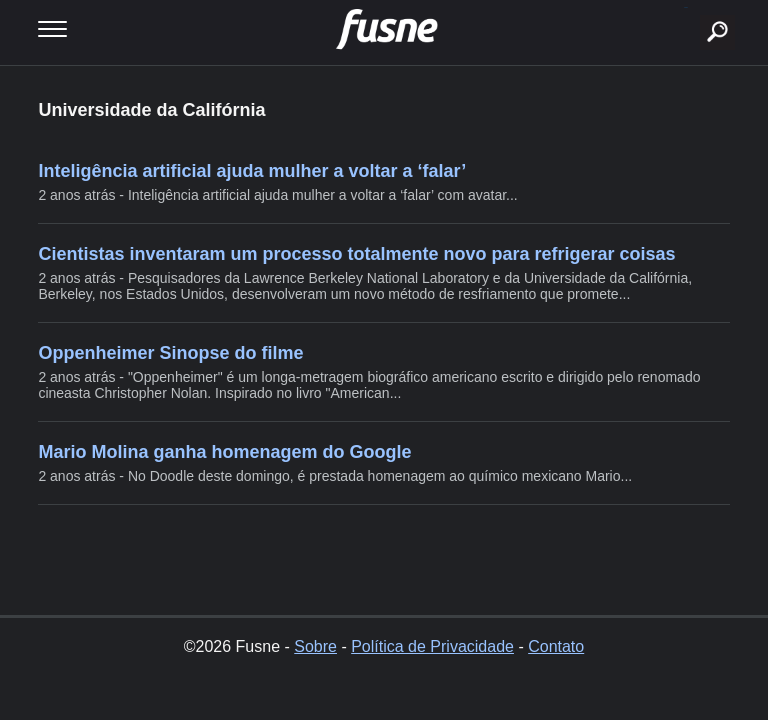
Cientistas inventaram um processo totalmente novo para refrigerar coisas (356, 254)
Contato (556, 646)
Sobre (315, 646)
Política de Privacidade (432, 646)
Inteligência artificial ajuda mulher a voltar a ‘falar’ (252, 171)
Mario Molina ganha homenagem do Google (224, 452)
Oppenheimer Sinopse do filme (170, 353)
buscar (686, 7)
